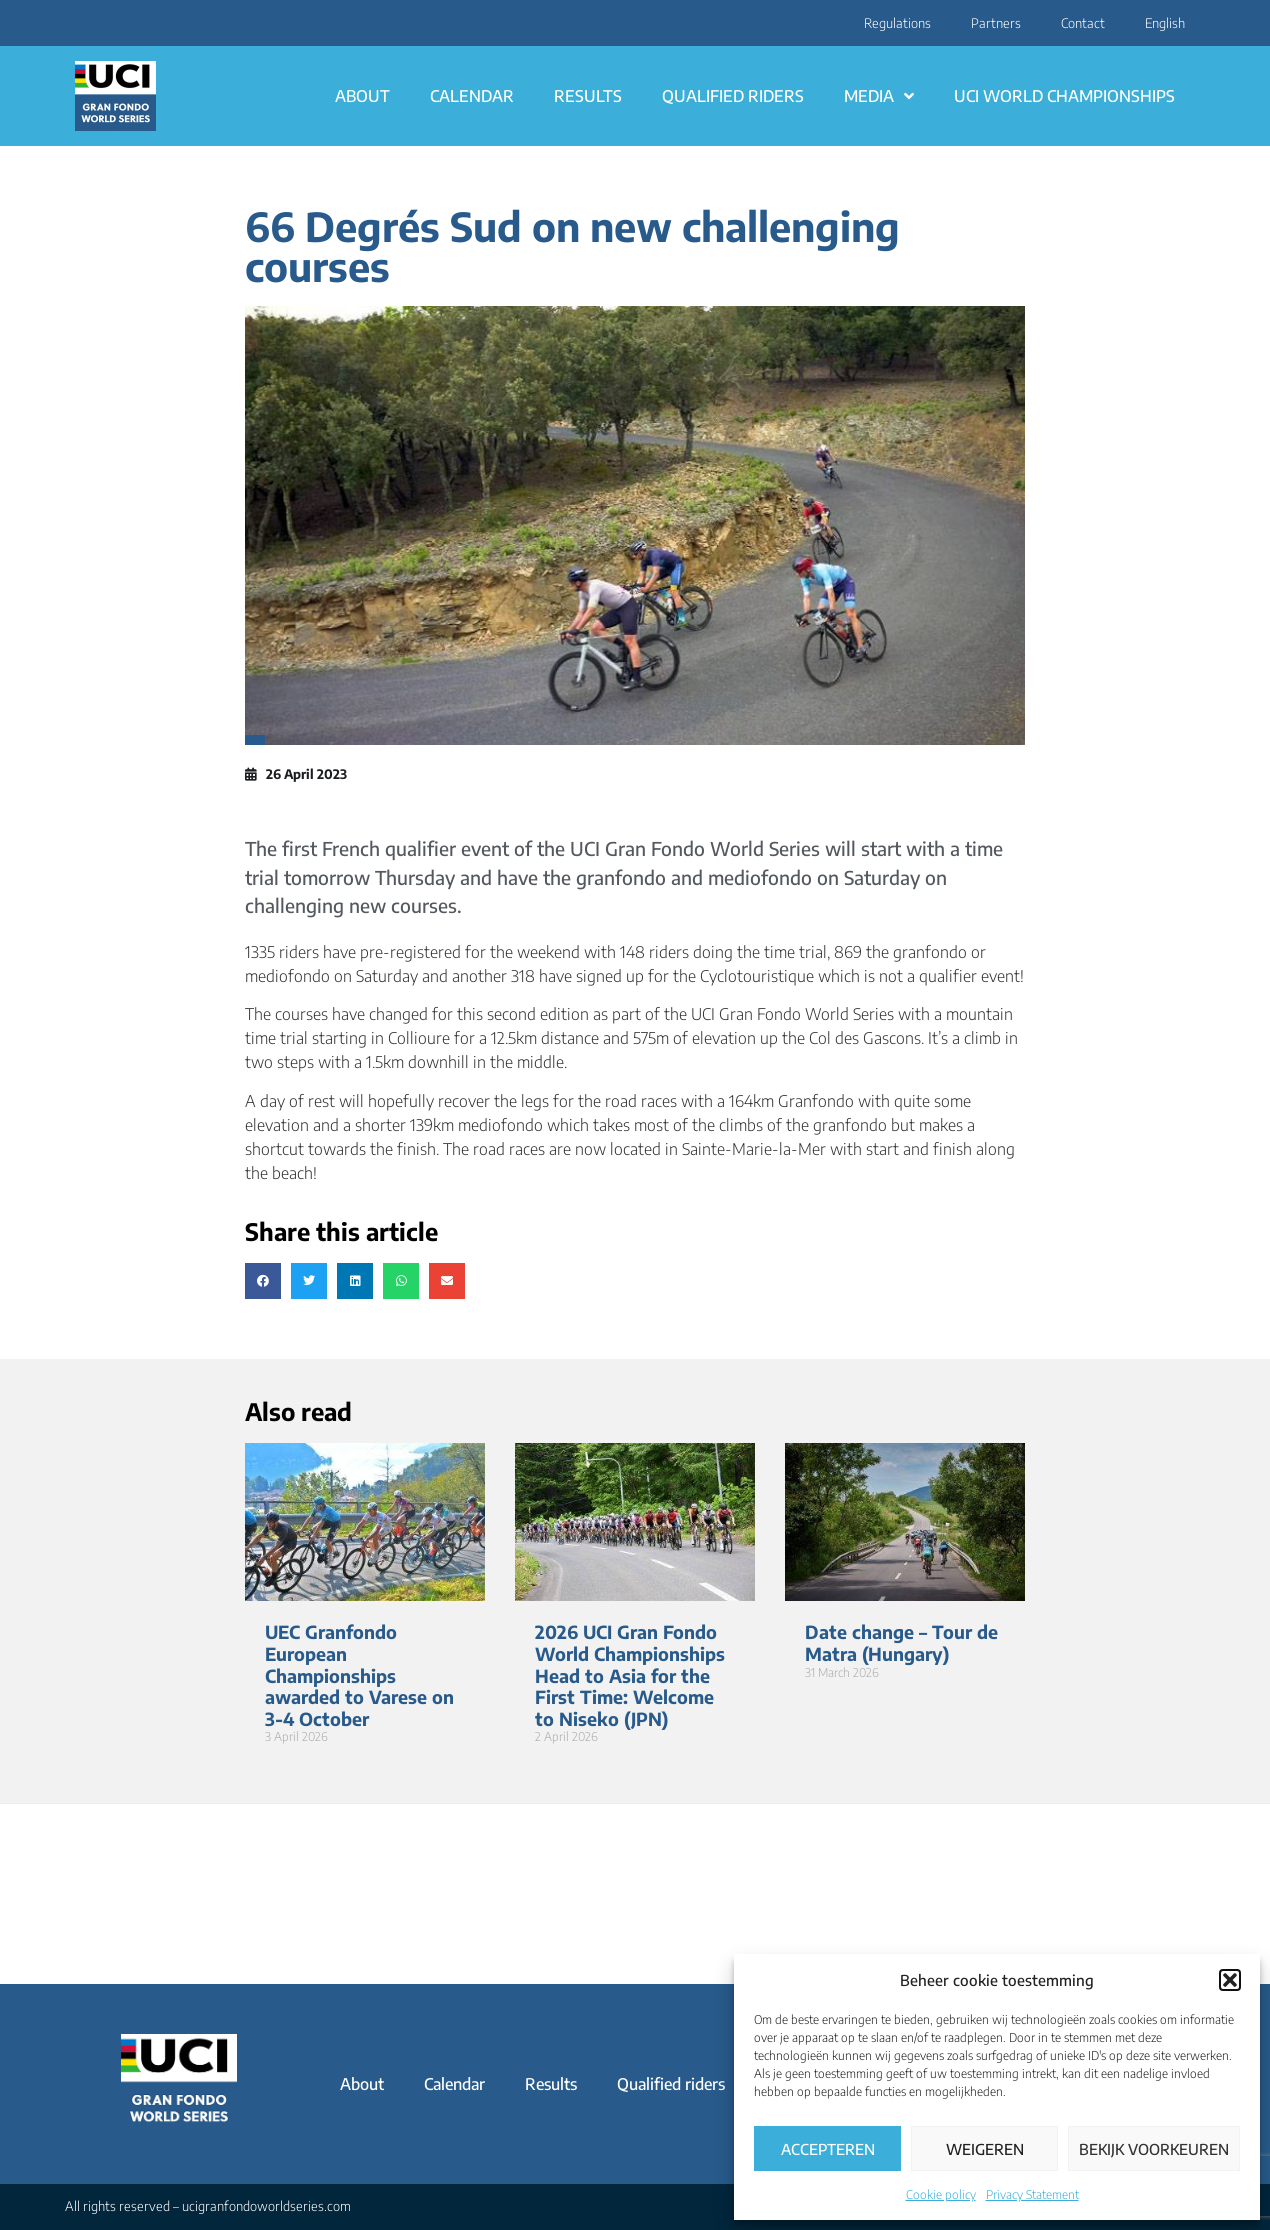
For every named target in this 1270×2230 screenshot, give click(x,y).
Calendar (472, 96)
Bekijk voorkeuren (1154, 2149)
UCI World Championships (1064, 96)
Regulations (897, 23)
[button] (1230, 1980)
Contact (1083, 23)
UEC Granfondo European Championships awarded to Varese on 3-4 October (359, 1674)
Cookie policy (941, 2194)
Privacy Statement (1032, 2194)
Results (588, 96)
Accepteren (828, 2149)
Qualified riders (733, 96)
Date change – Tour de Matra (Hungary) (901, 1642)
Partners (996, 23)
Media (879, 96)
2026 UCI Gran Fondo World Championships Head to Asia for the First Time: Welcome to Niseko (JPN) (630, 1674)
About (362, 96)
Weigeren (985, 2149)
